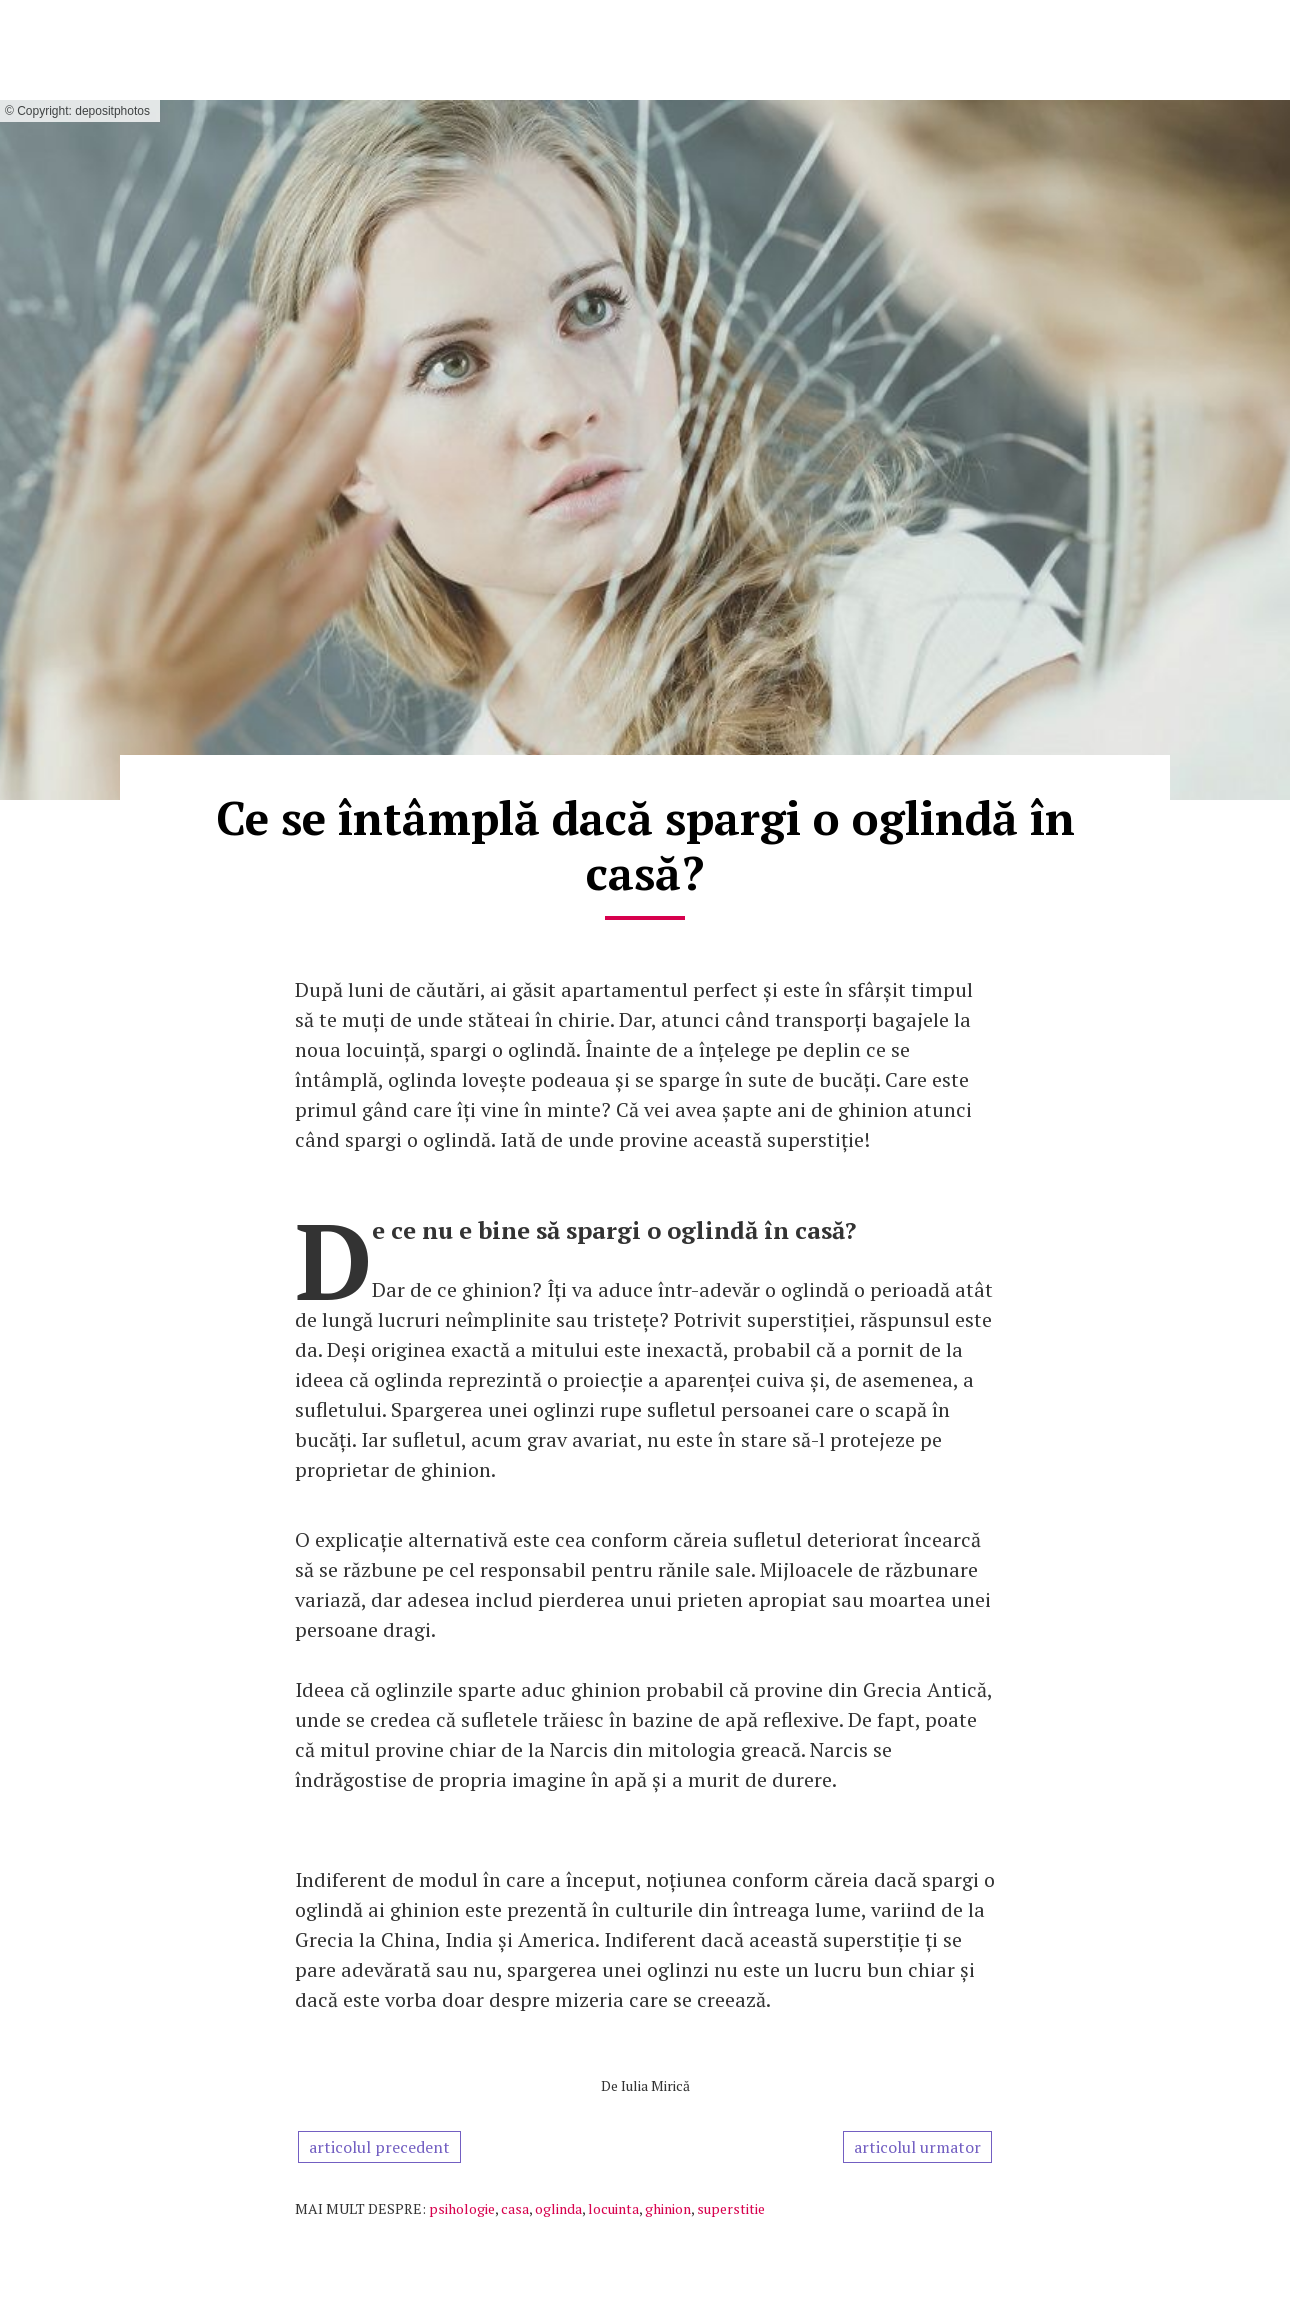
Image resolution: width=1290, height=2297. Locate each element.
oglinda (558, 2208)
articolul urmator (917, 2147)
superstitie (731, 2208)
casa (515, 2208)
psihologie (462, 2208)
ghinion (668, 2208)
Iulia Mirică (655, 2085)
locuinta (613, 2208)
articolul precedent (379, 2147)
